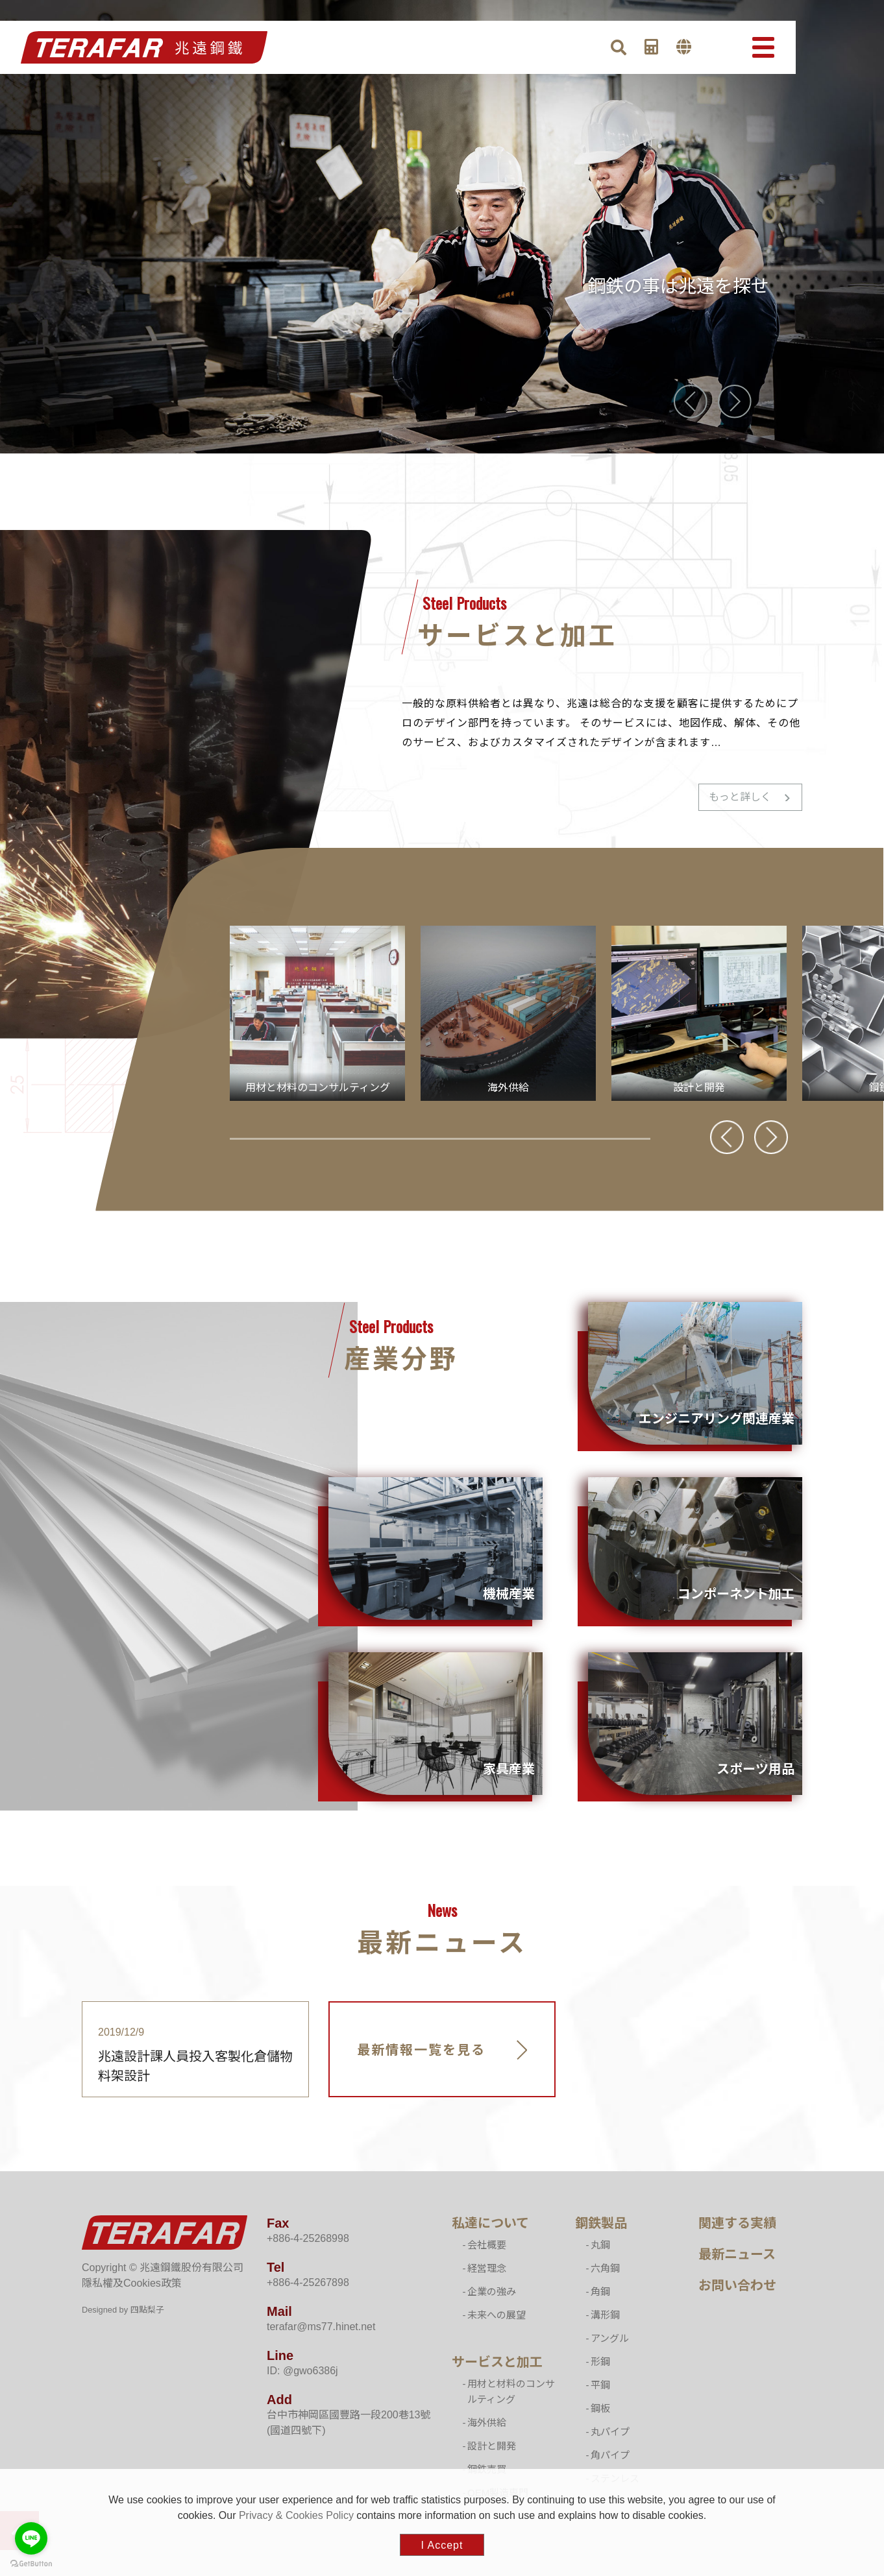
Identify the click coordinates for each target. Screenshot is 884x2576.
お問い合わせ (737, 2285)
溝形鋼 (605, 2314)
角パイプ (610, 2455)
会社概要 (486, 2244)
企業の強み (491, 2291)
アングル (610, 2338)
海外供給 (486, 2422)
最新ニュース (737, 2254)
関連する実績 (737, 2223)
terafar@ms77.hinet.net (321, 2326)
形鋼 (600, 2361)
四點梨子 (147, 2310)
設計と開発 (491, 2445)
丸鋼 (600, 2244)
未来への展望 (496, 2314)
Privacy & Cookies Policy (296, 2515)
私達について (490, 2223)
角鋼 (600, 2291)
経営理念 (486, 2268)
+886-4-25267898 (308, 2282)
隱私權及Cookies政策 (132, 2283)
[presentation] (690, 401)
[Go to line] (31, 2538)
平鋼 (600, 2384)
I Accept (442, 2545)
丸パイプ (610, 2431)
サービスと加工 (497, 2362)
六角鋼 (605, 2268)
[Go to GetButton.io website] (31, 2563)
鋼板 (600, 2408)
